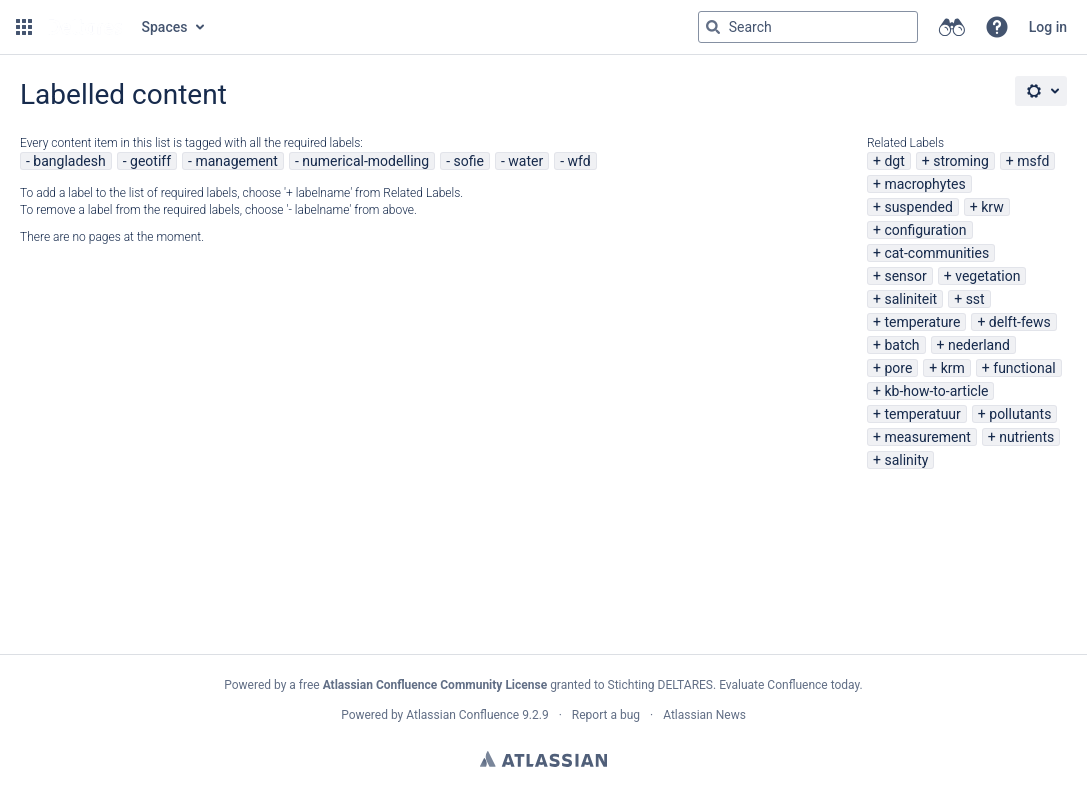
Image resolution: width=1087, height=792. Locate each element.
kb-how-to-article (936, 391)
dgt (894, 161)
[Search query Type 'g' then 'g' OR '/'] (808, 27)
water (525, 161)
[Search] (713, 27)
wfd (579, 161)
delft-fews (1020, 322)
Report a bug (606, 715)
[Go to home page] (85, 27)
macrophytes (924, 184)
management (236, 161)
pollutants (1020, 414)
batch (901, 345)
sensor (905, 276)
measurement (927, 437)
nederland (979, 345)
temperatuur (922, 414)
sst (975, 299)
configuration (925, 230)
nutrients (1026, 437)
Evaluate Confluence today (789, 685)
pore (898, 368)
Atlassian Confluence (462, 715)
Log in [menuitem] (1048, 27)
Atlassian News (704, 715)
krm (953, 368)
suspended (918, 207)
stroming (961, 161)
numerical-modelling (365, 161)
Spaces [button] (165, 27)
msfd (1033, 161)
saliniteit (910, 299)
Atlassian (543, 759)
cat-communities (936, 253)
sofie (469, 161)
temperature (922, 322)
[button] (24, 27)
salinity (906, 460)
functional (1024, 368)
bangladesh (69, 161)
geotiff (150, 161)
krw (992, 207)
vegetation (987, 276)
